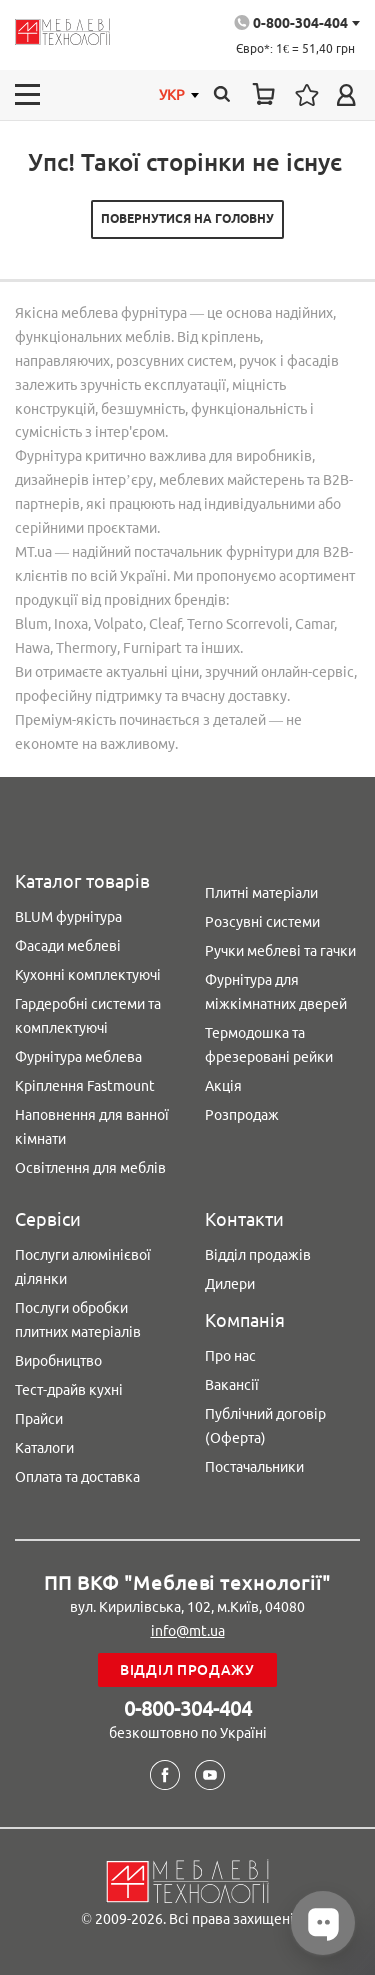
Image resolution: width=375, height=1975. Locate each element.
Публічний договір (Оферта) (265, 1426)
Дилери (230, 1284)
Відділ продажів (258, 1255)
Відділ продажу (187, 1670)
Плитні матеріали (261, 893)
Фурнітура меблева (78, 1057)
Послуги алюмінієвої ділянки (83, 1267)
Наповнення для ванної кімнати (92, 1127)
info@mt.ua (188, 1631)
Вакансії (232, 1385)
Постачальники (254, 1467)
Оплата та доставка (77, 1477)
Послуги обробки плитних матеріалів (78, 1320)
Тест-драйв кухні (69, 1390)
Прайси (39, 1419)
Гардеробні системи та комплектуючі (88, 1016)
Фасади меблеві (68, 946)
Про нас (230, 1356)
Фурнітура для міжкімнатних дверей (276, 992)
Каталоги (44, 1448)
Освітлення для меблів (90, 1168)
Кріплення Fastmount (85, 1086)
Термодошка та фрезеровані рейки (269, 1045)
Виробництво (58, 1361)
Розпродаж (242, 1115)
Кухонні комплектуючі (88, 975)
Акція (223, 1086)
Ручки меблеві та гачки (280, 951)
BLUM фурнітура (68, 917)
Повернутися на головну (187, 218)
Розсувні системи (262, 922)
